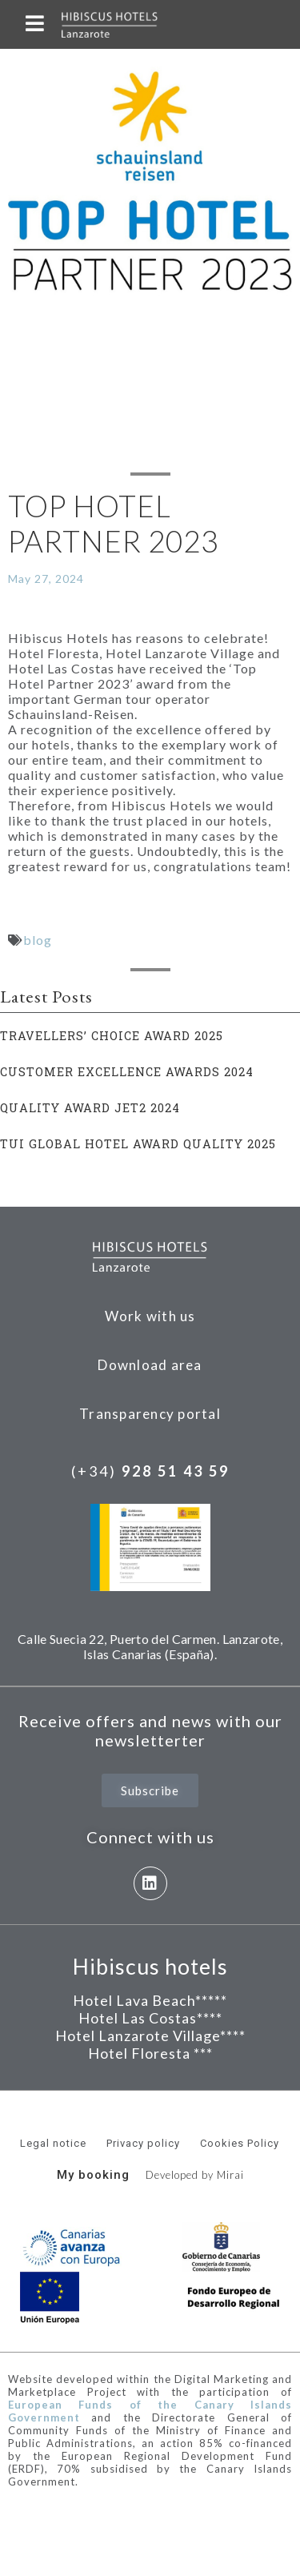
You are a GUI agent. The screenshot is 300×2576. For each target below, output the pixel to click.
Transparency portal (150, 1413)
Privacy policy (143, 2143)
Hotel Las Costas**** (150, 2018)
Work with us (150, 1316)
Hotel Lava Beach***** (150, 2000)
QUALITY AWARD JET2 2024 (90, 1107)
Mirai (230, 2174)
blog (37, 939)
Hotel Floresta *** (150, 2053)
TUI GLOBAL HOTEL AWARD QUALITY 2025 (138, 1143)
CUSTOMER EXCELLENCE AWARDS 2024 (127, 1071)
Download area (150, 1364)
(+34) (150, 1471)
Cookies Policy (239, 2143)
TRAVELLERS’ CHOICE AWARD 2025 (111, 1035)
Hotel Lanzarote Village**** (150, 2035)
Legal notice (53, 2143)
